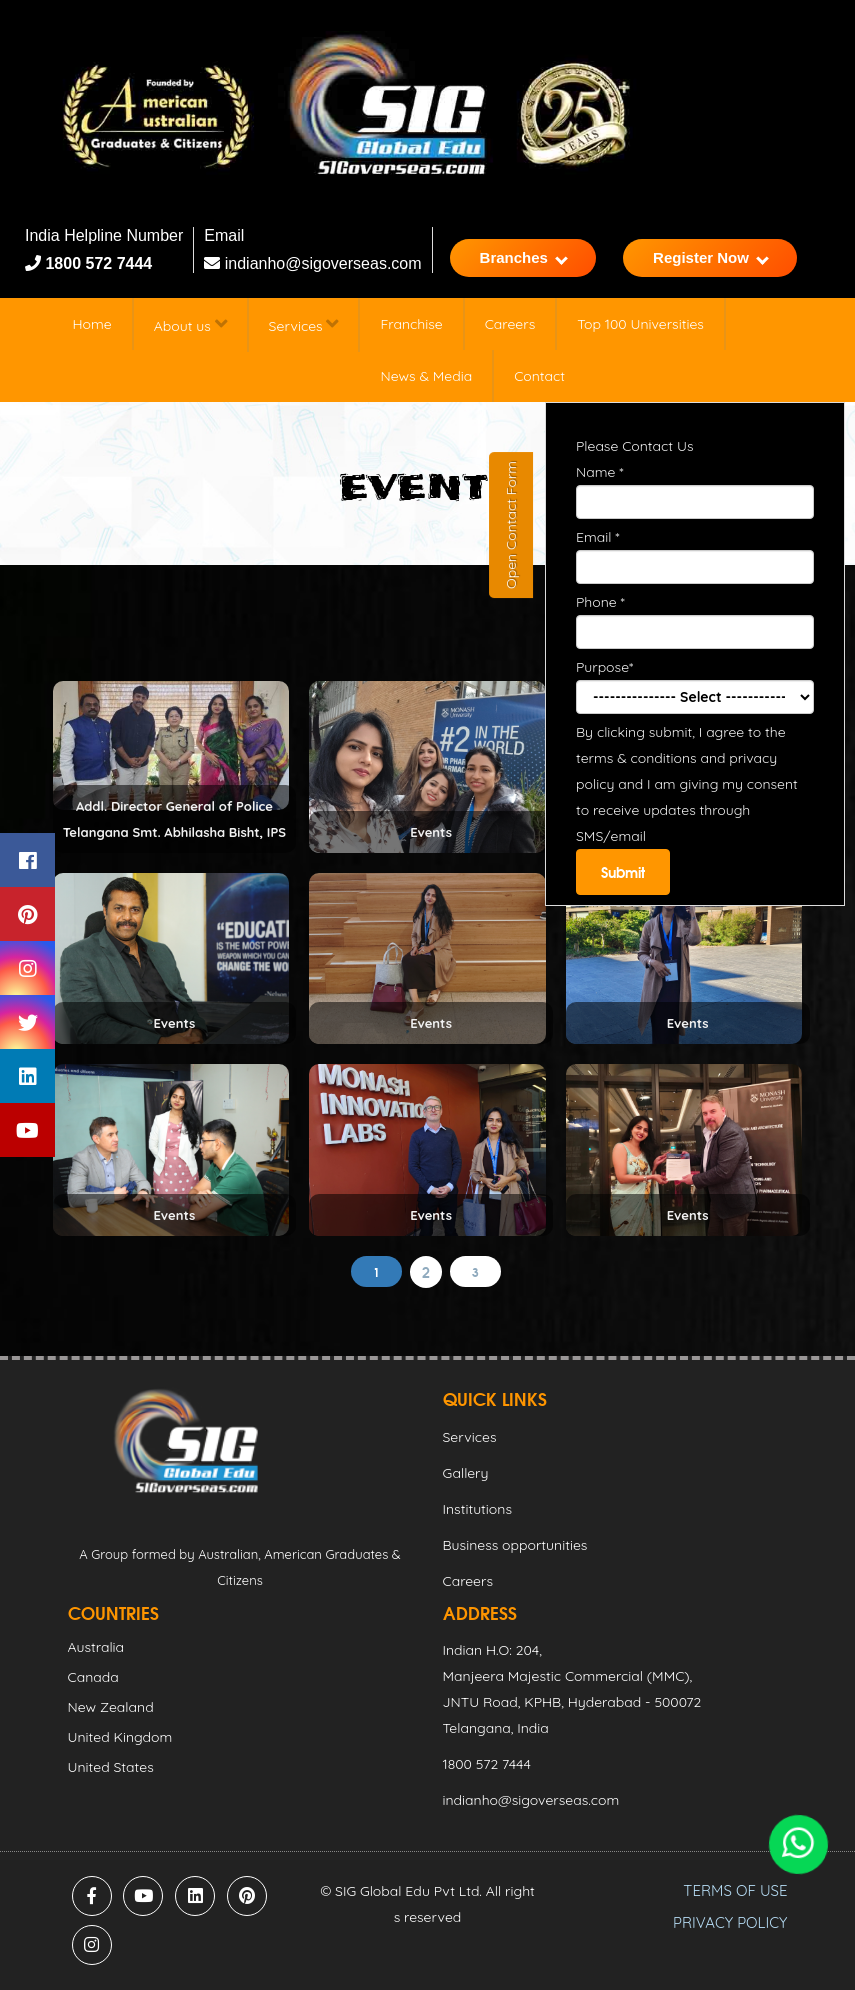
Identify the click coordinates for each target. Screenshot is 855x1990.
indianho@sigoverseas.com (312, 263)
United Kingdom (120, 1737)
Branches (524, 257)
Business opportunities (515, 1545)
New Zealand (111, 1707)
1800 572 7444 (96, 263)
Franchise (411, 324)
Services (304, 324)
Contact (539, 376)
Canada (93, 1677)
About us (190, 324)
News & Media (426, 376)
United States (111, 1767)
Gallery (466, 1473)
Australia (96, 1647)
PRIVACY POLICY (730, 1922)
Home (92, 324)
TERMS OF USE (735, 1890)
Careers (510, 324)
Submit (623, 872)
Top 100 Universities (640, 324)
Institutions (477, 1509)
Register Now (711, 257)
